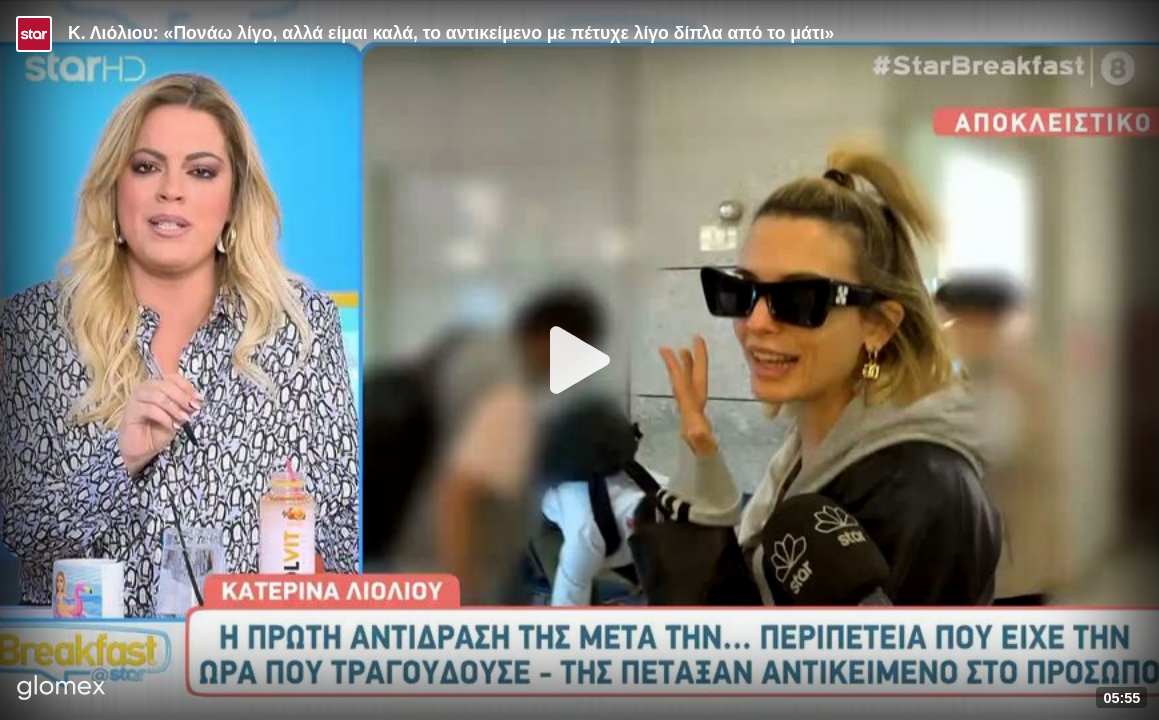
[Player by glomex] (61, 689)
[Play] (580, 360)
